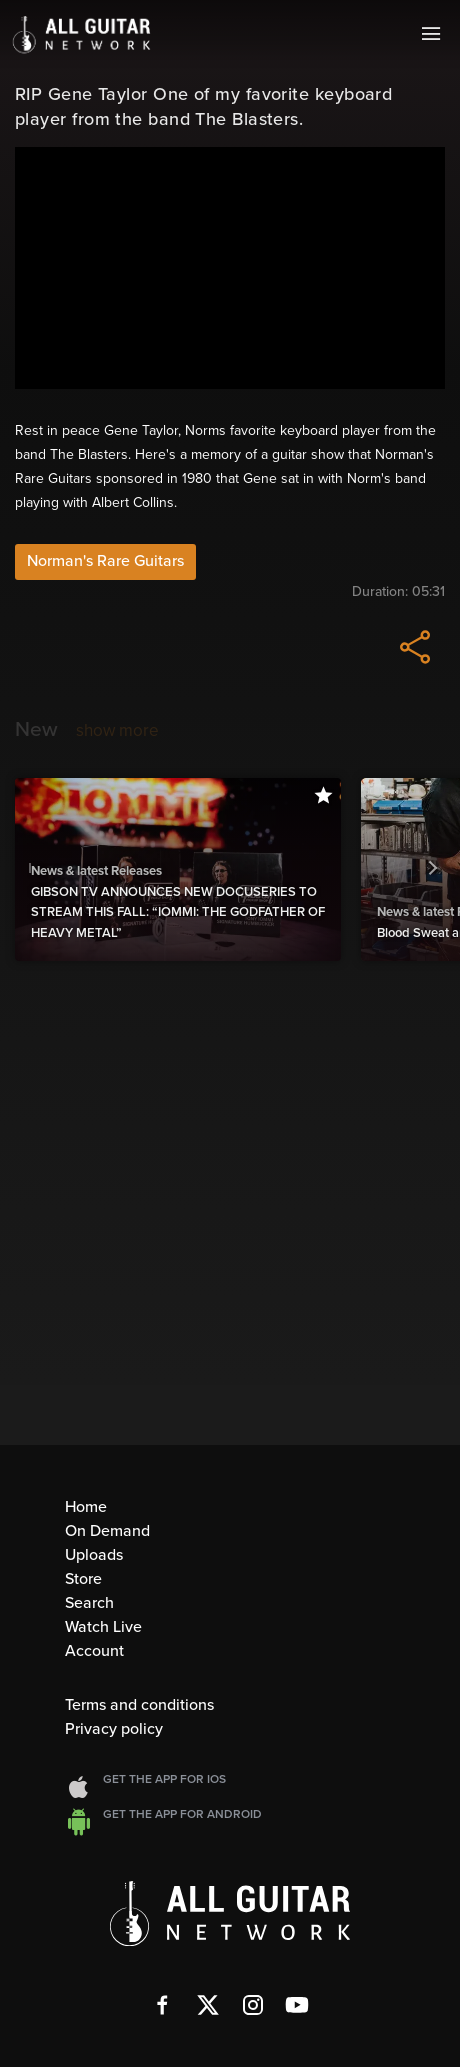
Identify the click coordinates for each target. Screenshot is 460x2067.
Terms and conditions (139, 1705)
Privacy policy (114, 1729)
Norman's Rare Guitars (105, 561)
